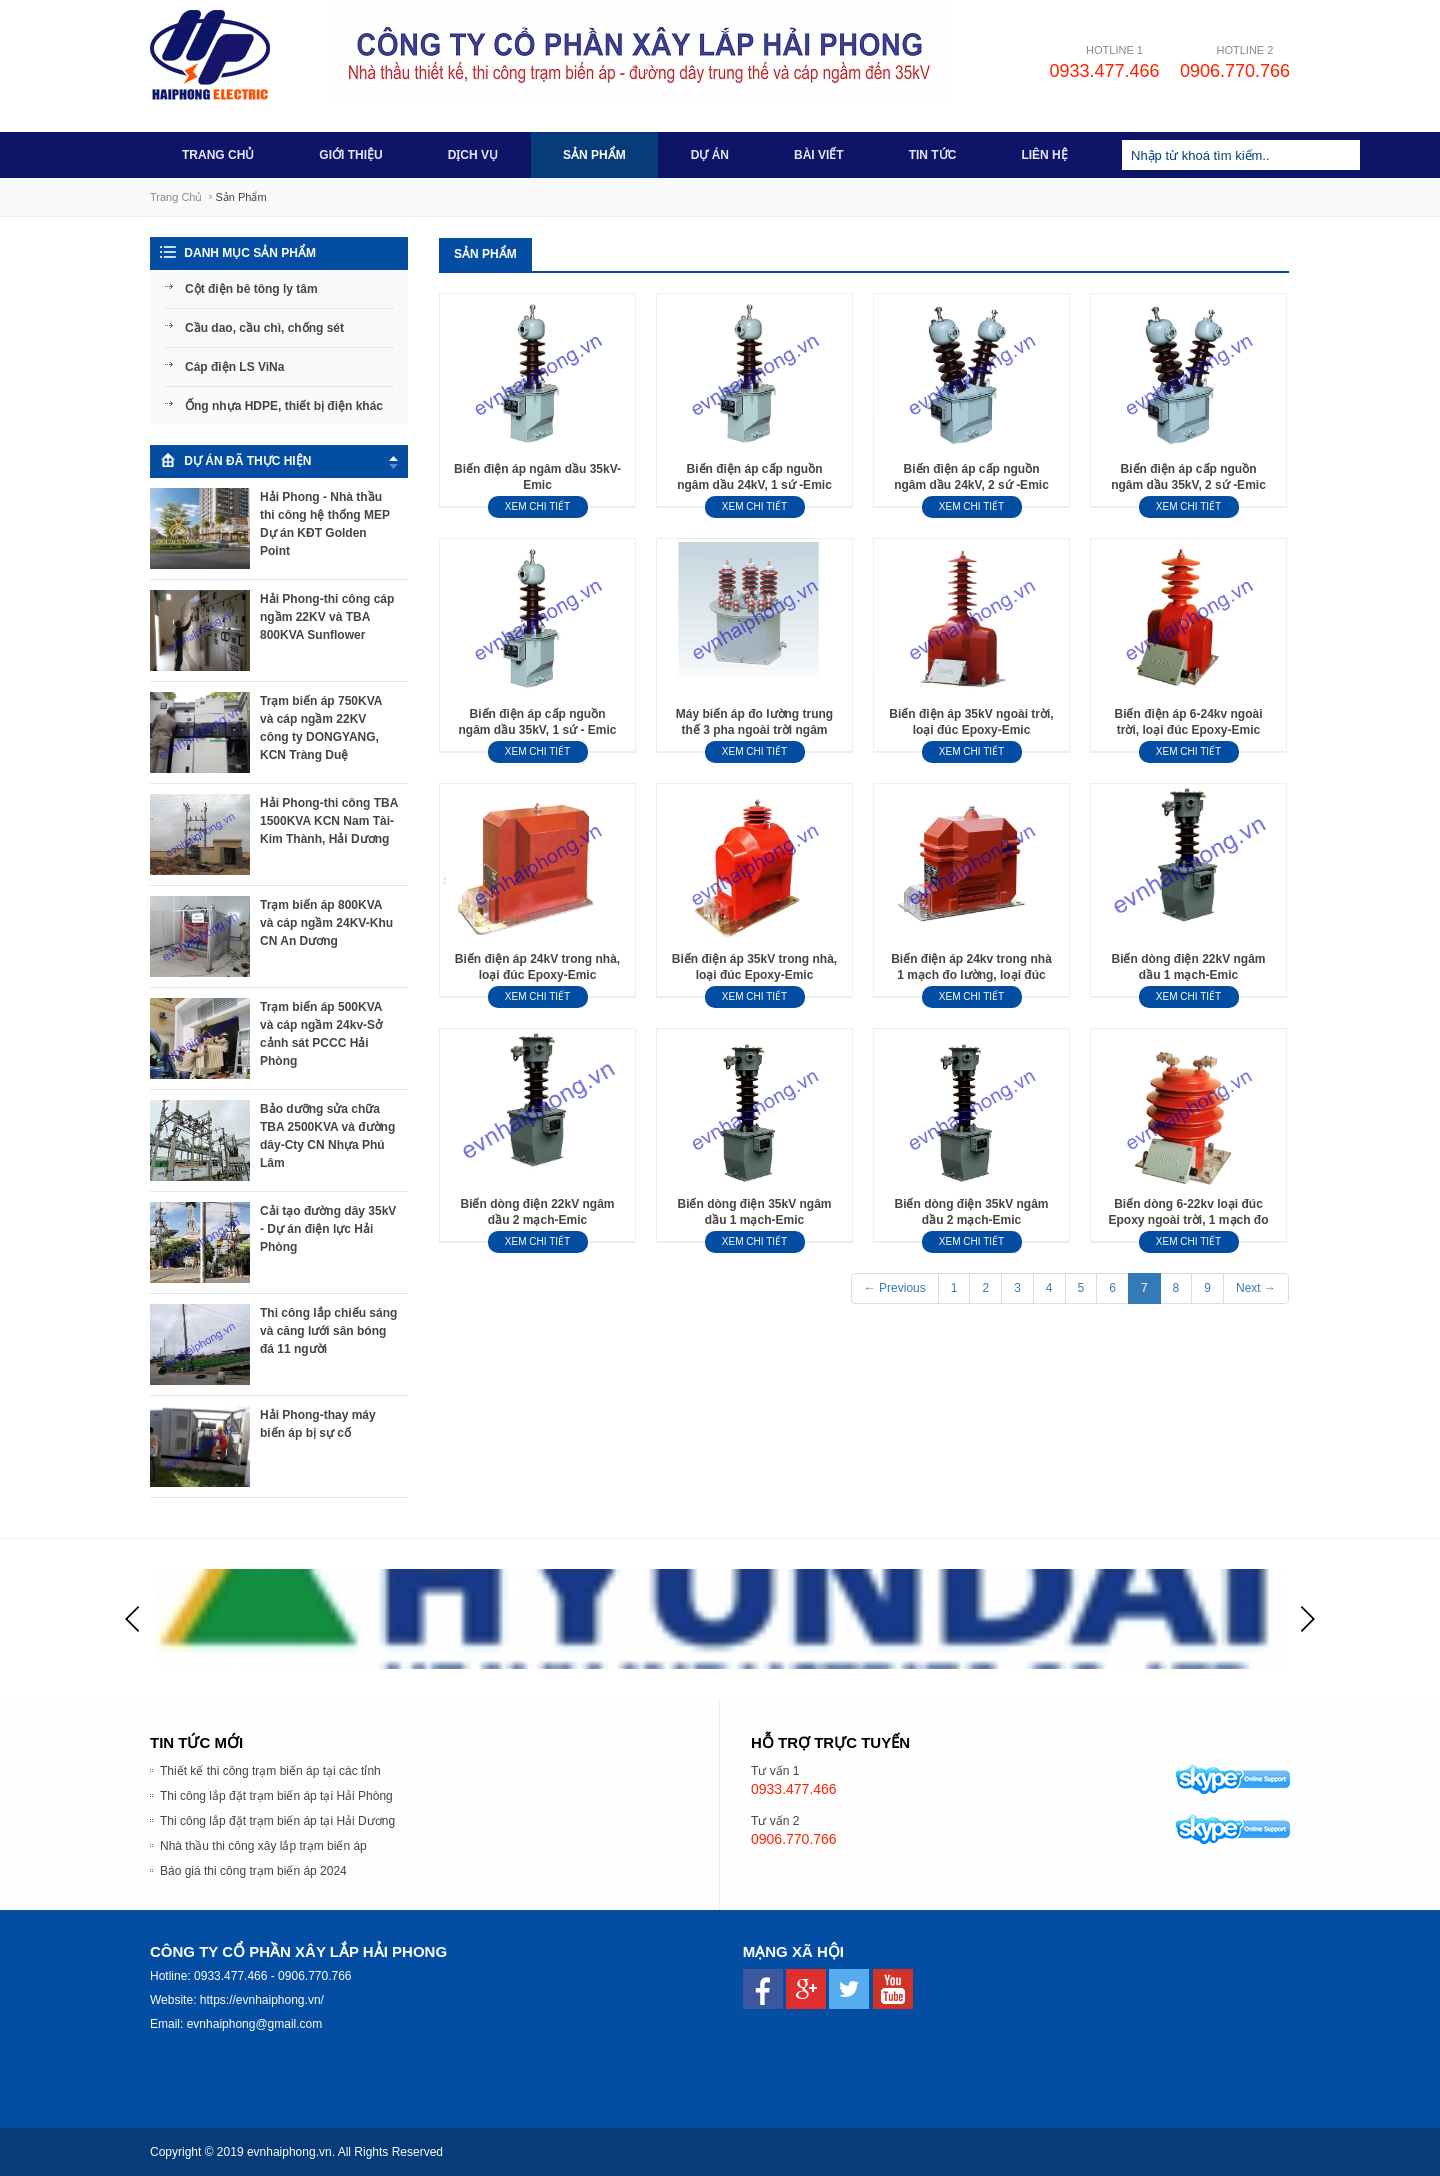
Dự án (710, 155)
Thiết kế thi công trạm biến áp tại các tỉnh (270, 1771)
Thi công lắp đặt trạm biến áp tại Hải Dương (277, 1821)
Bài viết (819, 155)
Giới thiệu (350, 155)
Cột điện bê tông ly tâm (251, 289)
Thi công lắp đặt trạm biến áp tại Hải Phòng (276, 1796)
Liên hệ (1044, 155)
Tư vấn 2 (775, 1821)
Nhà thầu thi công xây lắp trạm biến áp (263, 1846)
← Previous (895, 1288)
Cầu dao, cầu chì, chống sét (264, 328)
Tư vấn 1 (775, 1771)
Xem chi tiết (537, 506)
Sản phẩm (594, 155)
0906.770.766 (1235, 71)
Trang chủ (218, 155)
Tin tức (933, 155)
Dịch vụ (473, 155)
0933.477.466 (1104, 71)
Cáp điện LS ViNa (234, 367)
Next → (1256, 1288)
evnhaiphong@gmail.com (255, 2024)
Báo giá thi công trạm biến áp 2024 (253, 1871)
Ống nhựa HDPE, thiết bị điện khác (284, 406)
